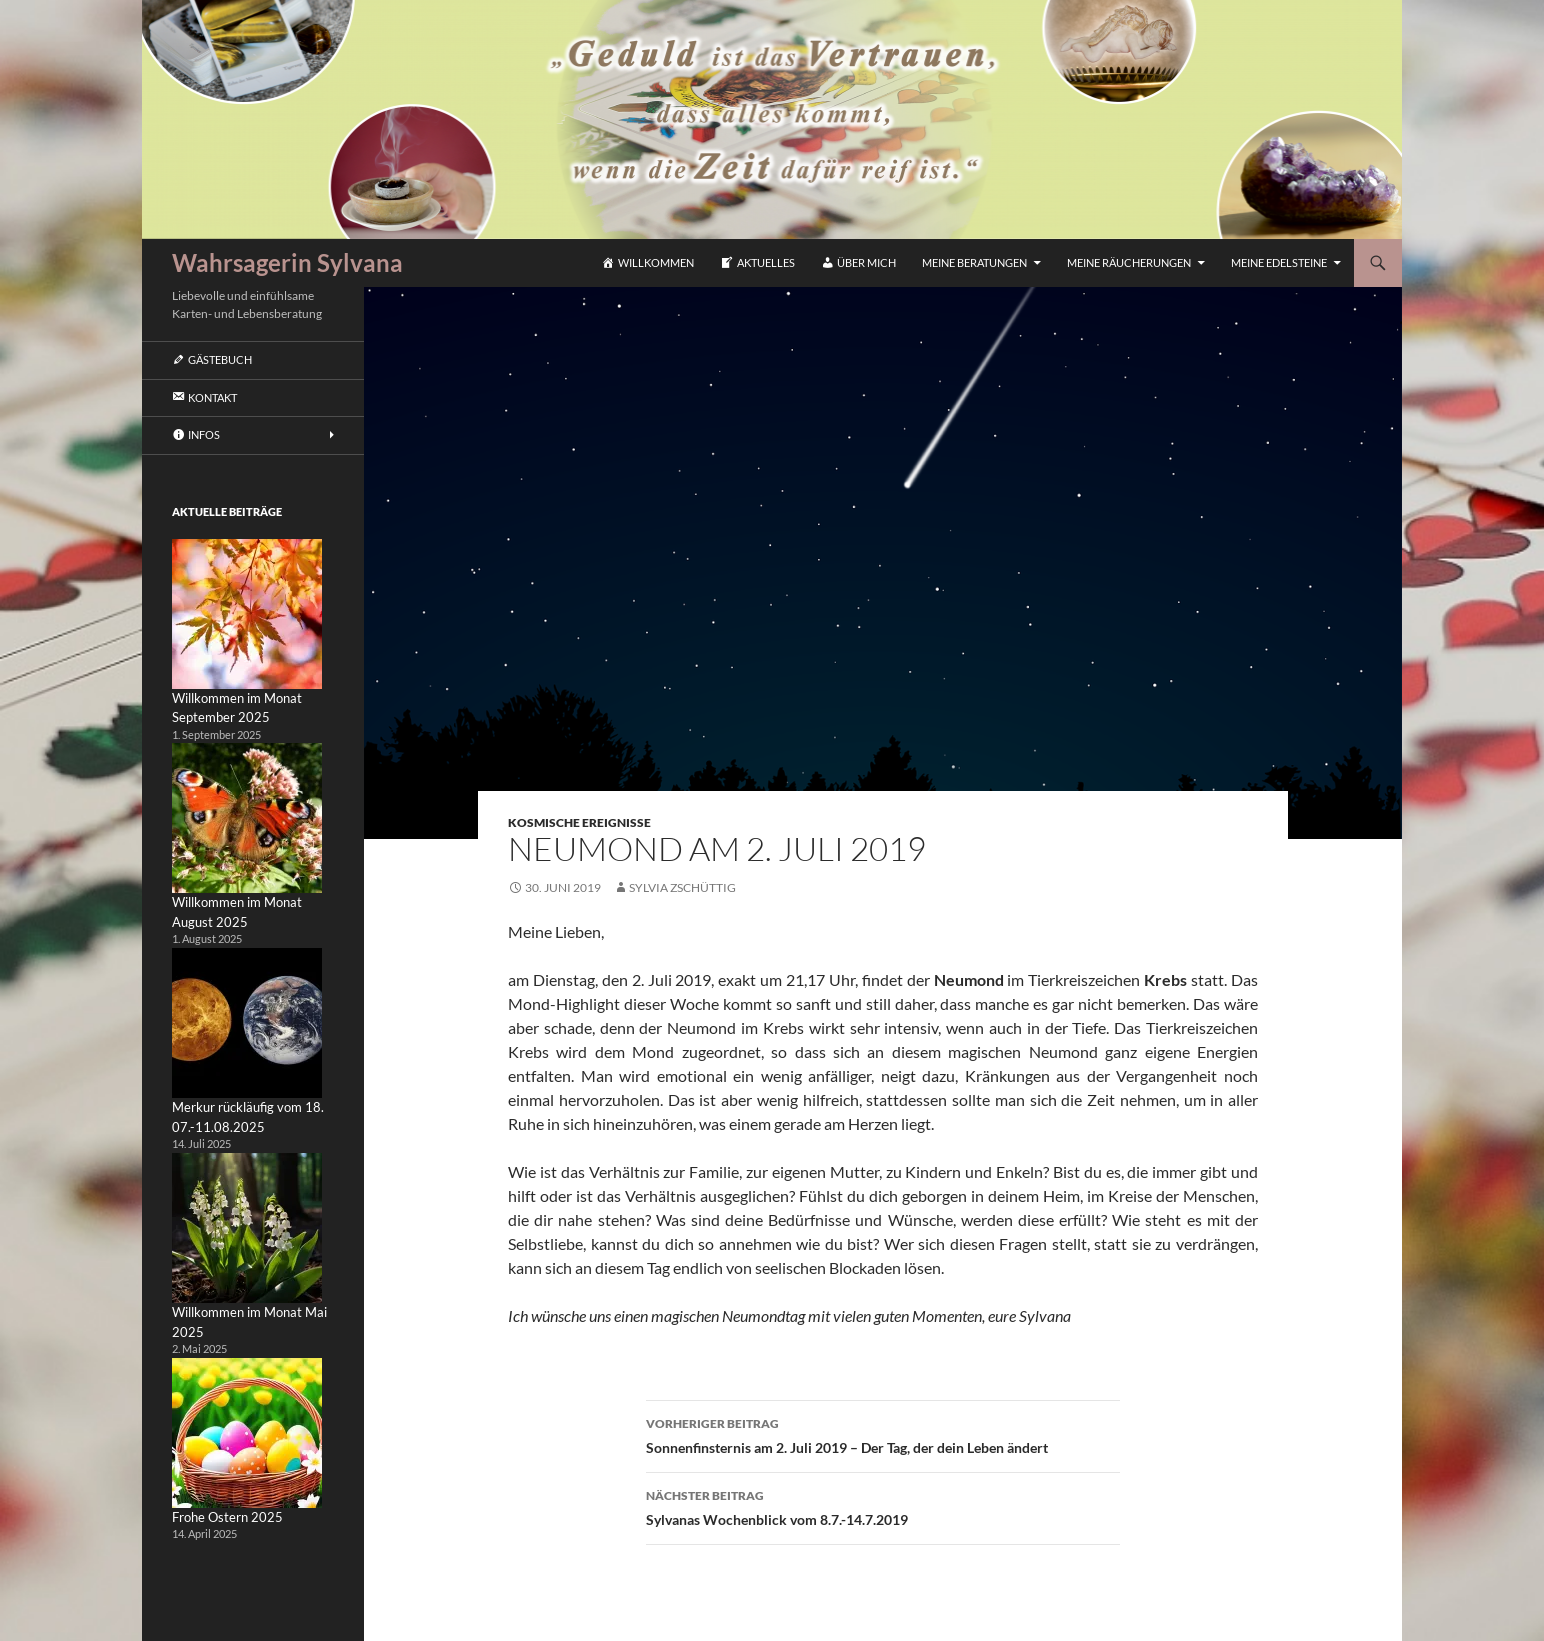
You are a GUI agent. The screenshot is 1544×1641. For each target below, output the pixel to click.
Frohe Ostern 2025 (227, 1517)
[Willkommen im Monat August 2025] (247, 818)
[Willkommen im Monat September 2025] (247, 614)
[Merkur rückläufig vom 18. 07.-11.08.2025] (247, 1023)
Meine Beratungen (974, 262)
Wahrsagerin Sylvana (287, 262)
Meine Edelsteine (1279, 262)
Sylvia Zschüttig (682, 887)
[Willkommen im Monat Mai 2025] (247, 1228)
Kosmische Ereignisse (579, 822)
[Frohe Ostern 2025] (247, 1433)
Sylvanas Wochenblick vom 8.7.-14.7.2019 (883, 1506)
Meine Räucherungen (1129, 262)
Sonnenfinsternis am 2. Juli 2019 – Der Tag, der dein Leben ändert (883, 1434)
